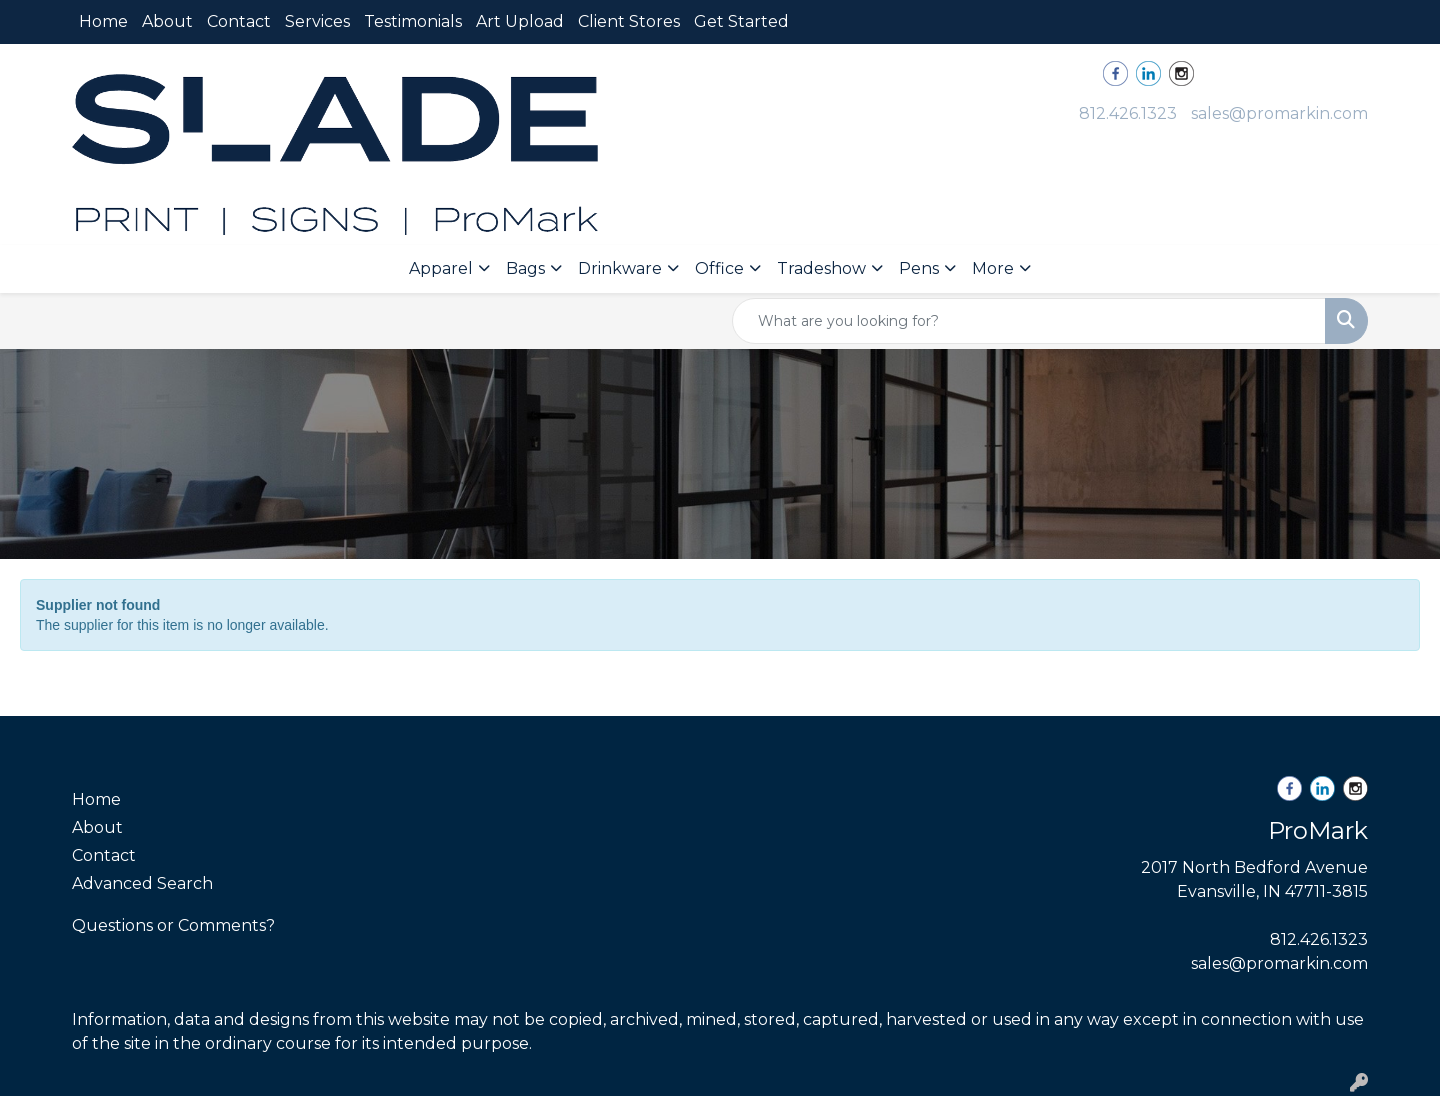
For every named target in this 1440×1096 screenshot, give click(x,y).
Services (317, 21)
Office (719, 268)
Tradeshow (821, 268)
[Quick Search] (1029, 321)
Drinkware (620, 268)
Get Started (741, 21)
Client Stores (629, 21)
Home (103, 21)
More (993, 268)
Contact (239, 21)
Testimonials (413, 21)
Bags (525, 268)
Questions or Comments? (173, 925)
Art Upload (520, 21)
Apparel (441, 268)
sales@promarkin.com (1279, 113)
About (167, 21)
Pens (919, 268)
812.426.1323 (1128, 113)
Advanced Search (142, 883)
